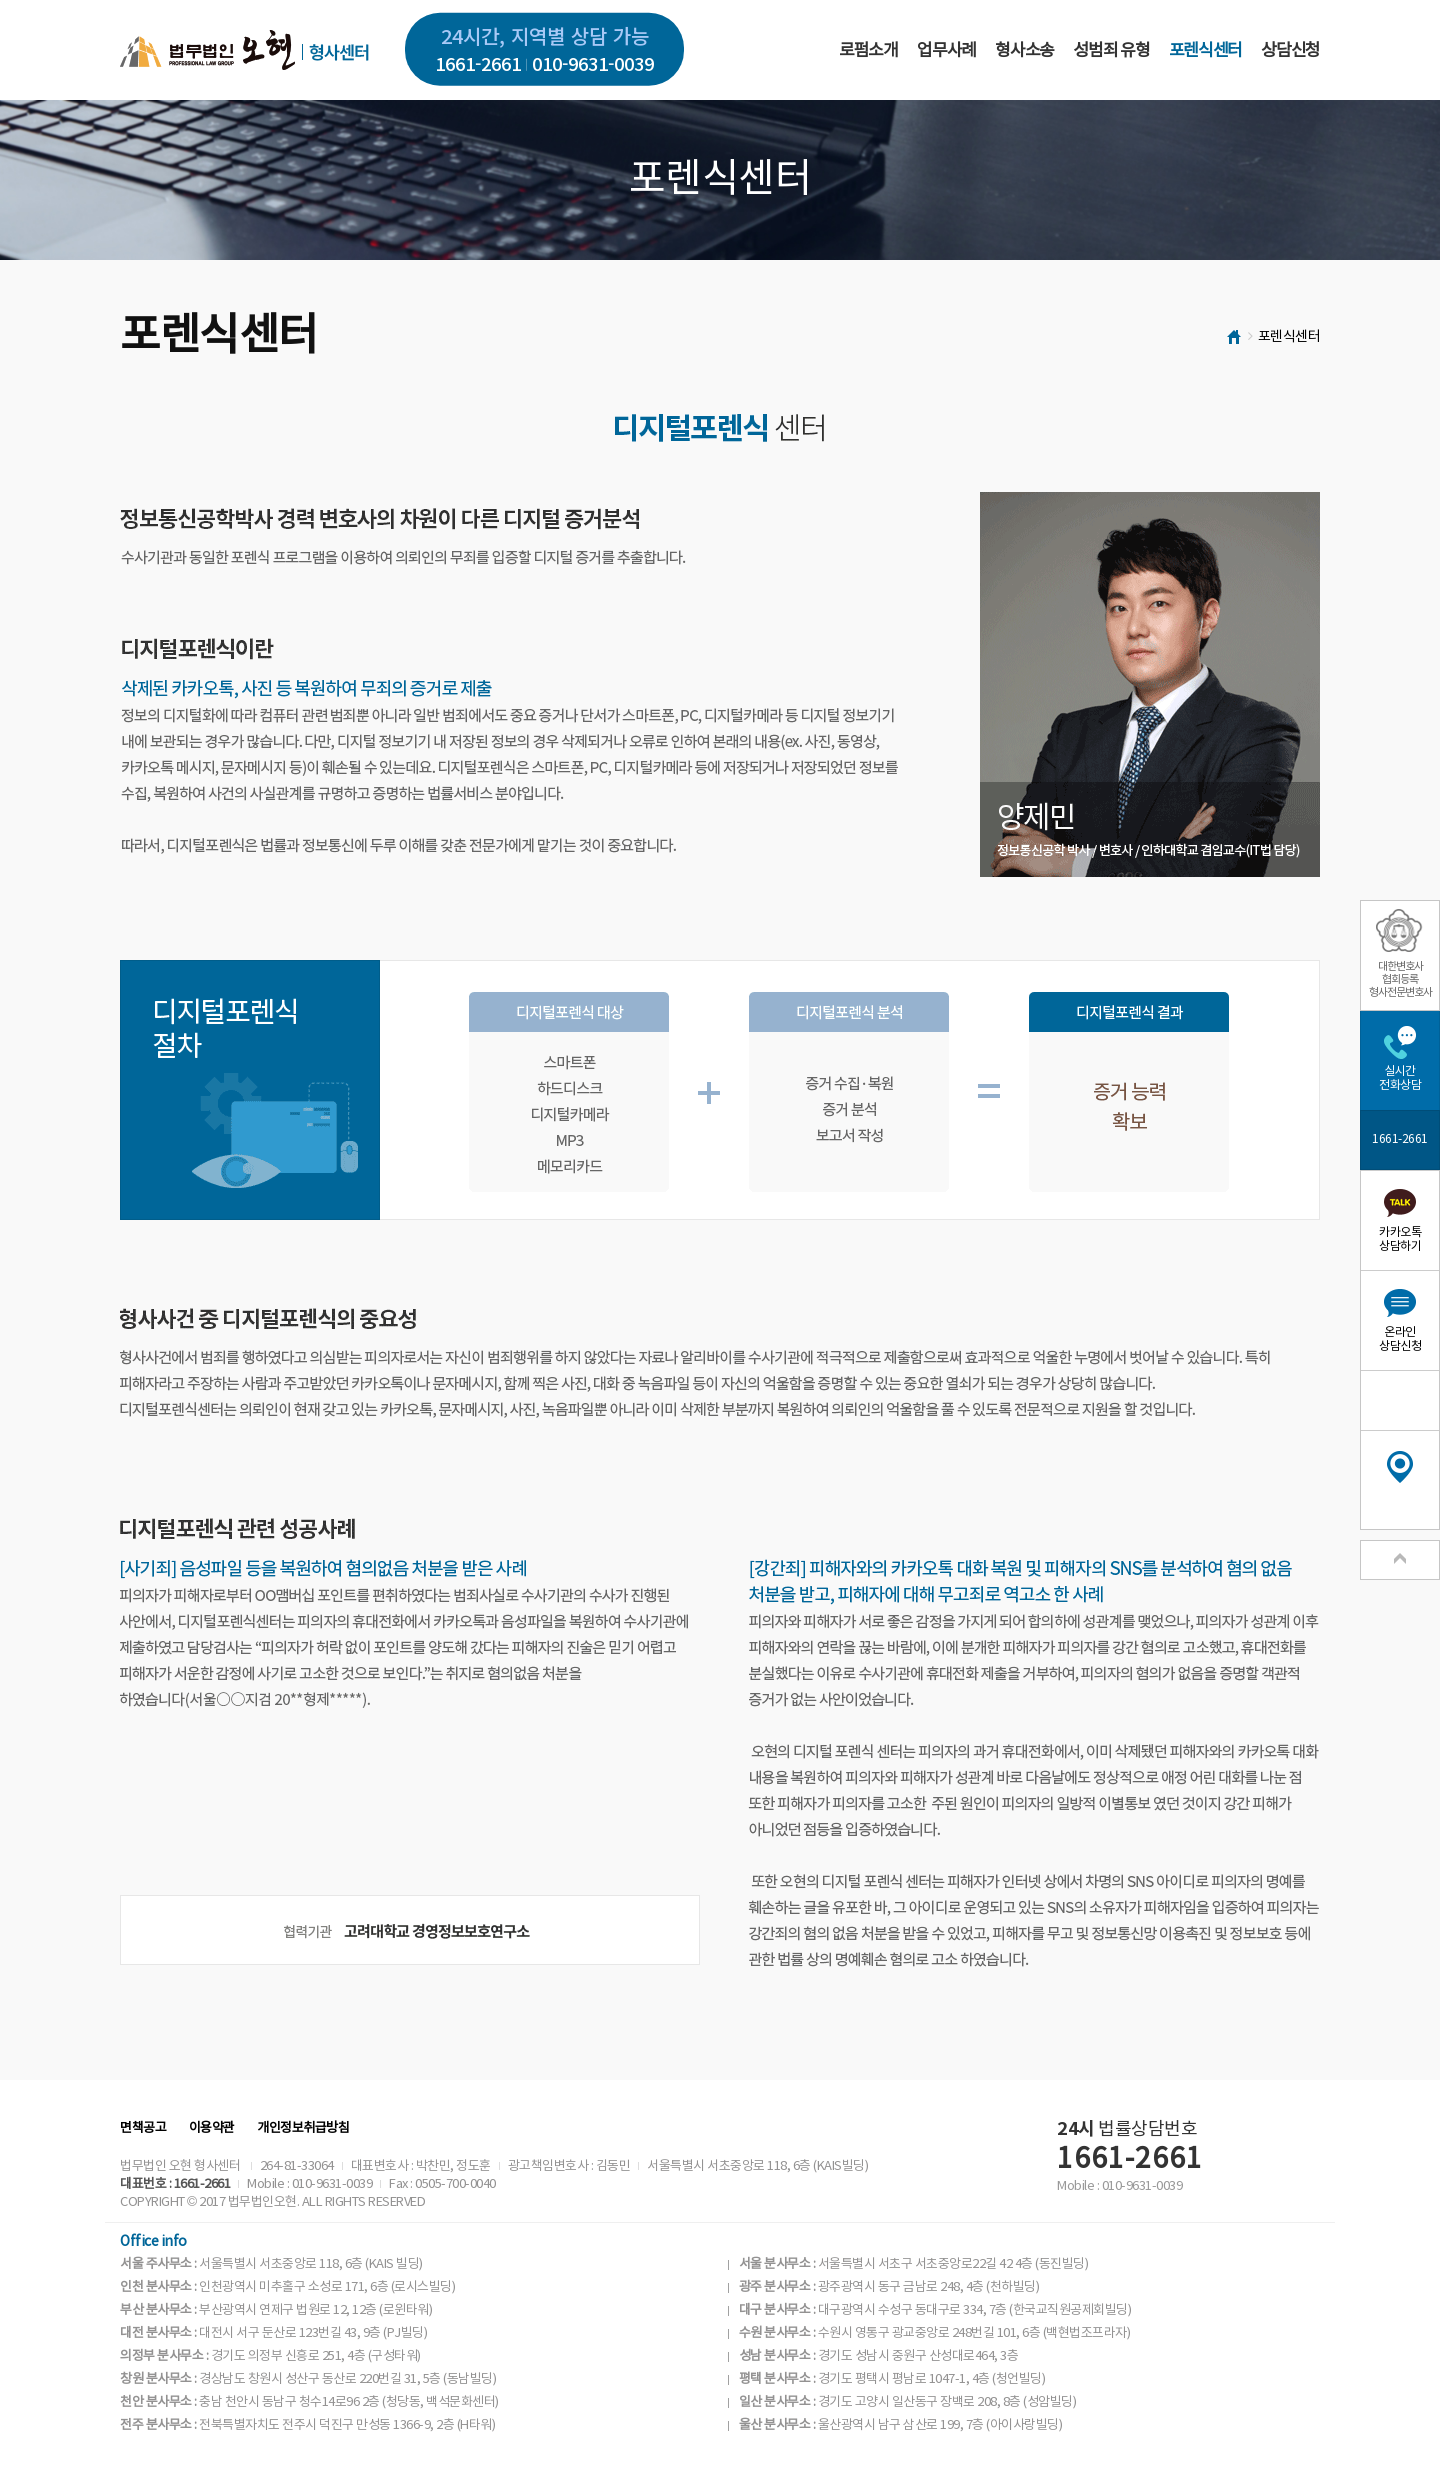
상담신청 (1290, 51)
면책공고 (143, 2128)
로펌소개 (868, 51)
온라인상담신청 (1400, 1339)
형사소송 (1024, 51)
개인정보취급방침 (303, 2128)
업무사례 (946, 51)
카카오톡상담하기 (1400, 1239)
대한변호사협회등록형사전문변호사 (1400, 979)
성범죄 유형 (1111, 51)
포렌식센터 (1205, 51)
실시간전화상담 (1400, 1078)
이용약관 (212, 2128)
